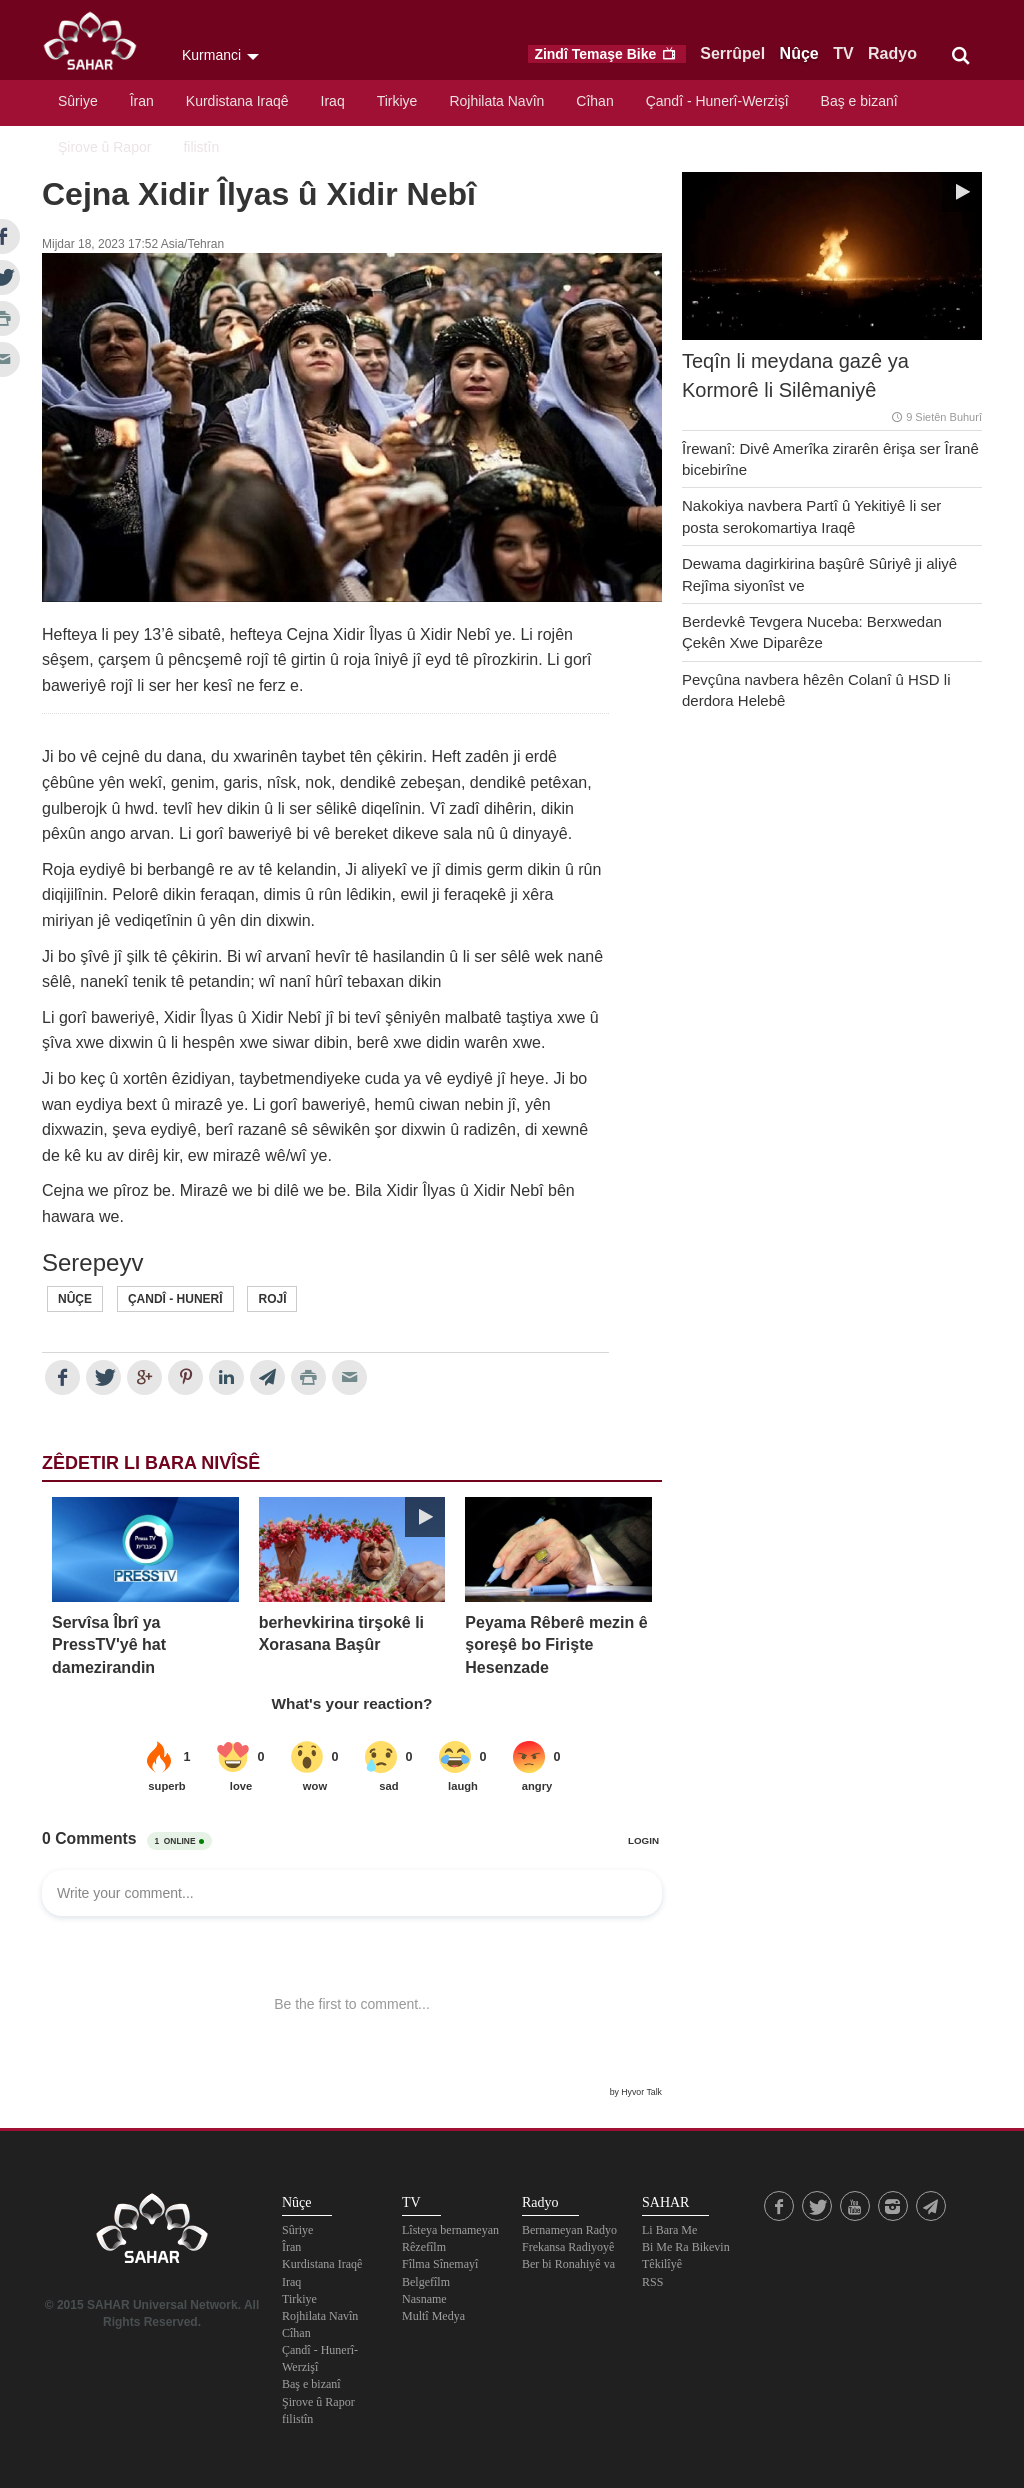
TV (843, 53)
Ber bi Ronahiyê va (568, 2264)
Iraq (333, 101)
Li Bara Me (669, 2230)
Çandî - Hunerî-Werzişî (717, 101)
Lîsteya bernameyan (450, 2230)
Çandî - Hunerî (175, 1299)
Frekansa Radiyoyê (568, 2247)
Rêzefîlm (424, 2247)
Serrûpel (732, 53)
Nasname (424, 2299)
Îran (142, 101)
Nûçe (799, 53)
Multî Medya (433, 2316)
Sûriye (78, 101)
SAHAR (97, 45)
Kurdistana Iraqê (237, 101)
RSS (652, 2282)
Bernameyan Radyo (569, 2230)
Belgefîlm (426, 2282)
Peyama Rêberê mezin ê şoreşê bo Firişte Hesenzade (556, 1645)
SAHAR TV (152, 2234)
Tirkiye (397, 101)
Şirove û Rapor (104, 147)
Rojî (272, 1299)
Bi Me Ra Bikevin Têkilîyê (686, 2255)
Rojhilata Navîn (496, 101)
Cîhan (594, 101)
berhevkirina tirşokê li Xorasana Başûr (341, 1633)
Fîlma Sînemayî (440, 2264)
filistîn (201, 147)
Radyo (892, 53)
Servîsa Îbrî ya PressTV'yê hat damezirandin (109, 1645)
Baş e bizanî (859, 101)
